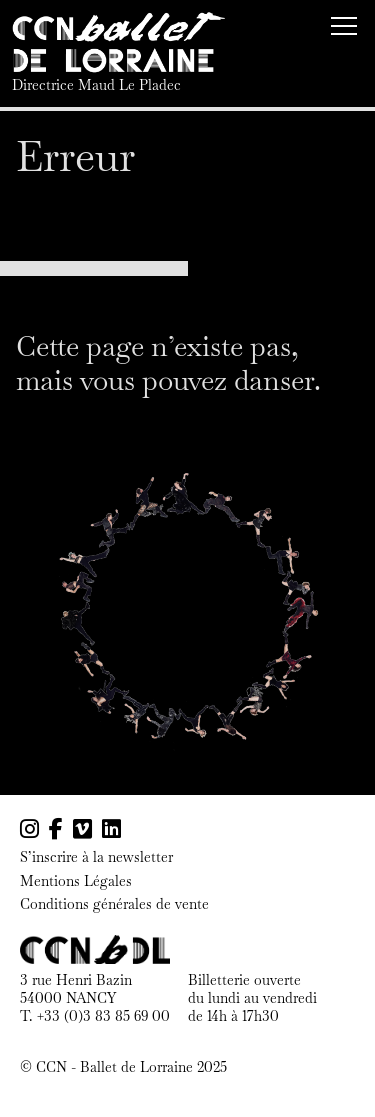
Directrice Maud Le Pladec (96, 85)
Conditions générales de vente (114, 904)
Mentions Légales (76, 881)
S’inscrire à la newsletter (96, 857)
